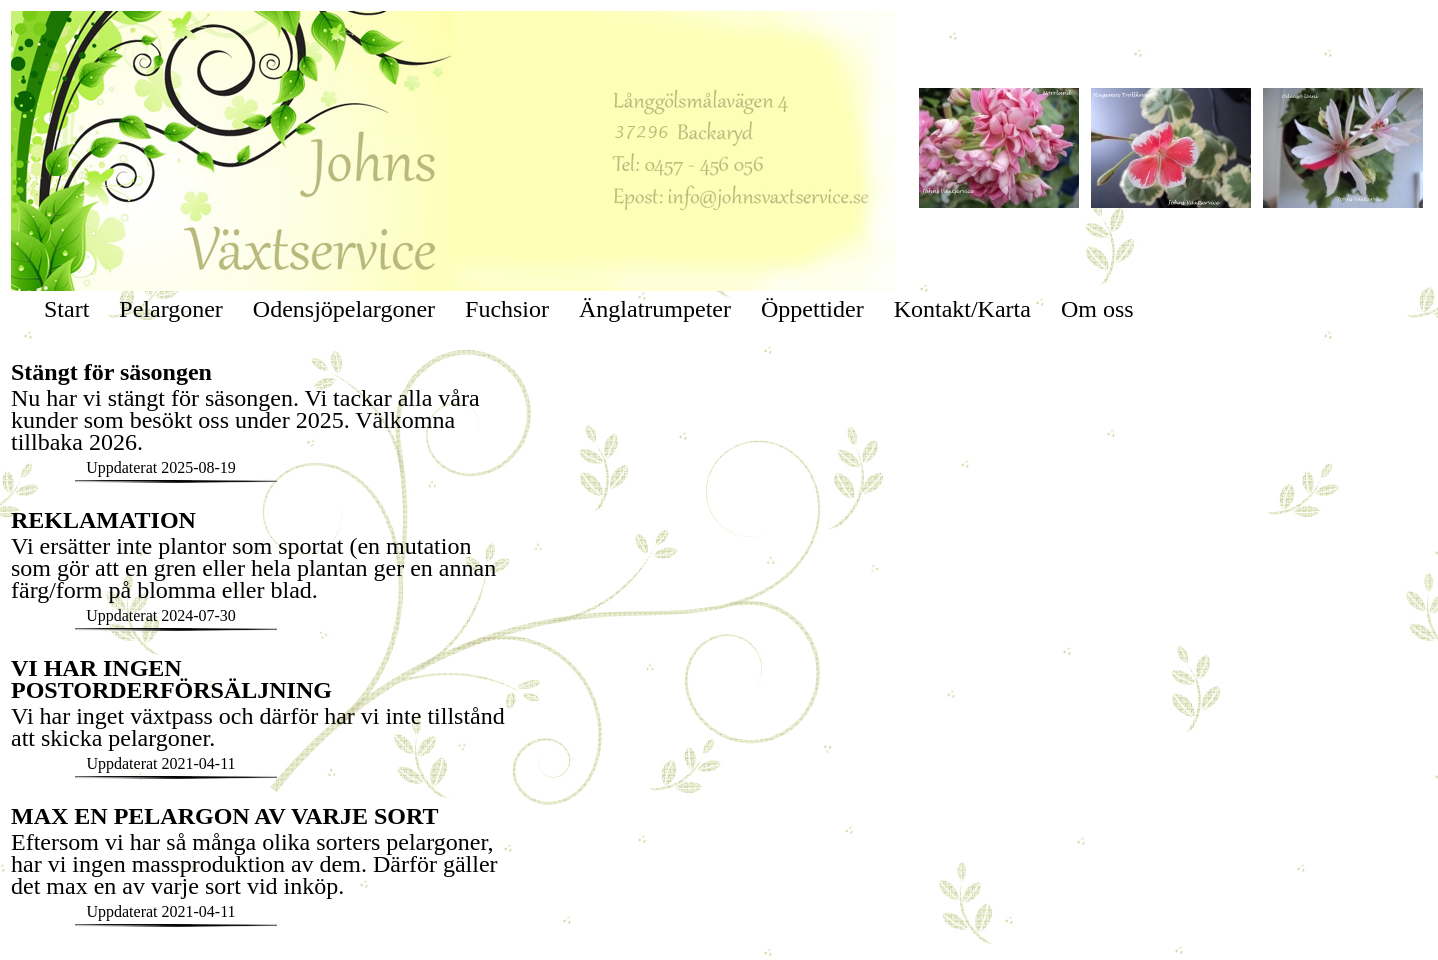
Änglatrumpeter (655, 309)
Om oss (1097, 309)
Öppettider (812, 309)
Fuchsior (507, 309)
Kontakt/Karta (962, 309)
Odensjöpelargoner (344, 309)
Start (66, 309)
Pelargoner (171, 309)
